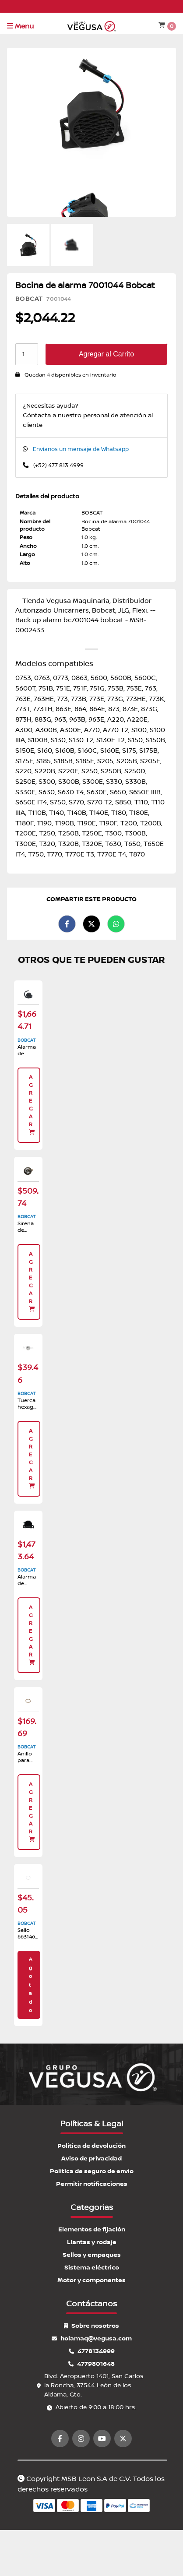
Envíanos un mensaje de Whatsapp (81, 449)
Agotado (30, 1984)
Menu (20, 26)
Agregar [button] (32, 1104)
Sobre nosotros (91, 2325)
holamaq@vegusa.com (92, 2338)
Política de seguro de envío (92, 2171)
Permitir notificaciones (91, 2184)
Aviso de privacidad (91, 2158)
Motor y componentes (91, 2280)
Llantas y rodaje (91, 2242)
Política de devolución (91, 2146)
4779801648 (91, 2364)
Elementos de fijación (91, 2229)
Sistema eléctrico (91, 2267)
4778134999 (92, 2351)
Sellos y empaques (92, 2255)
